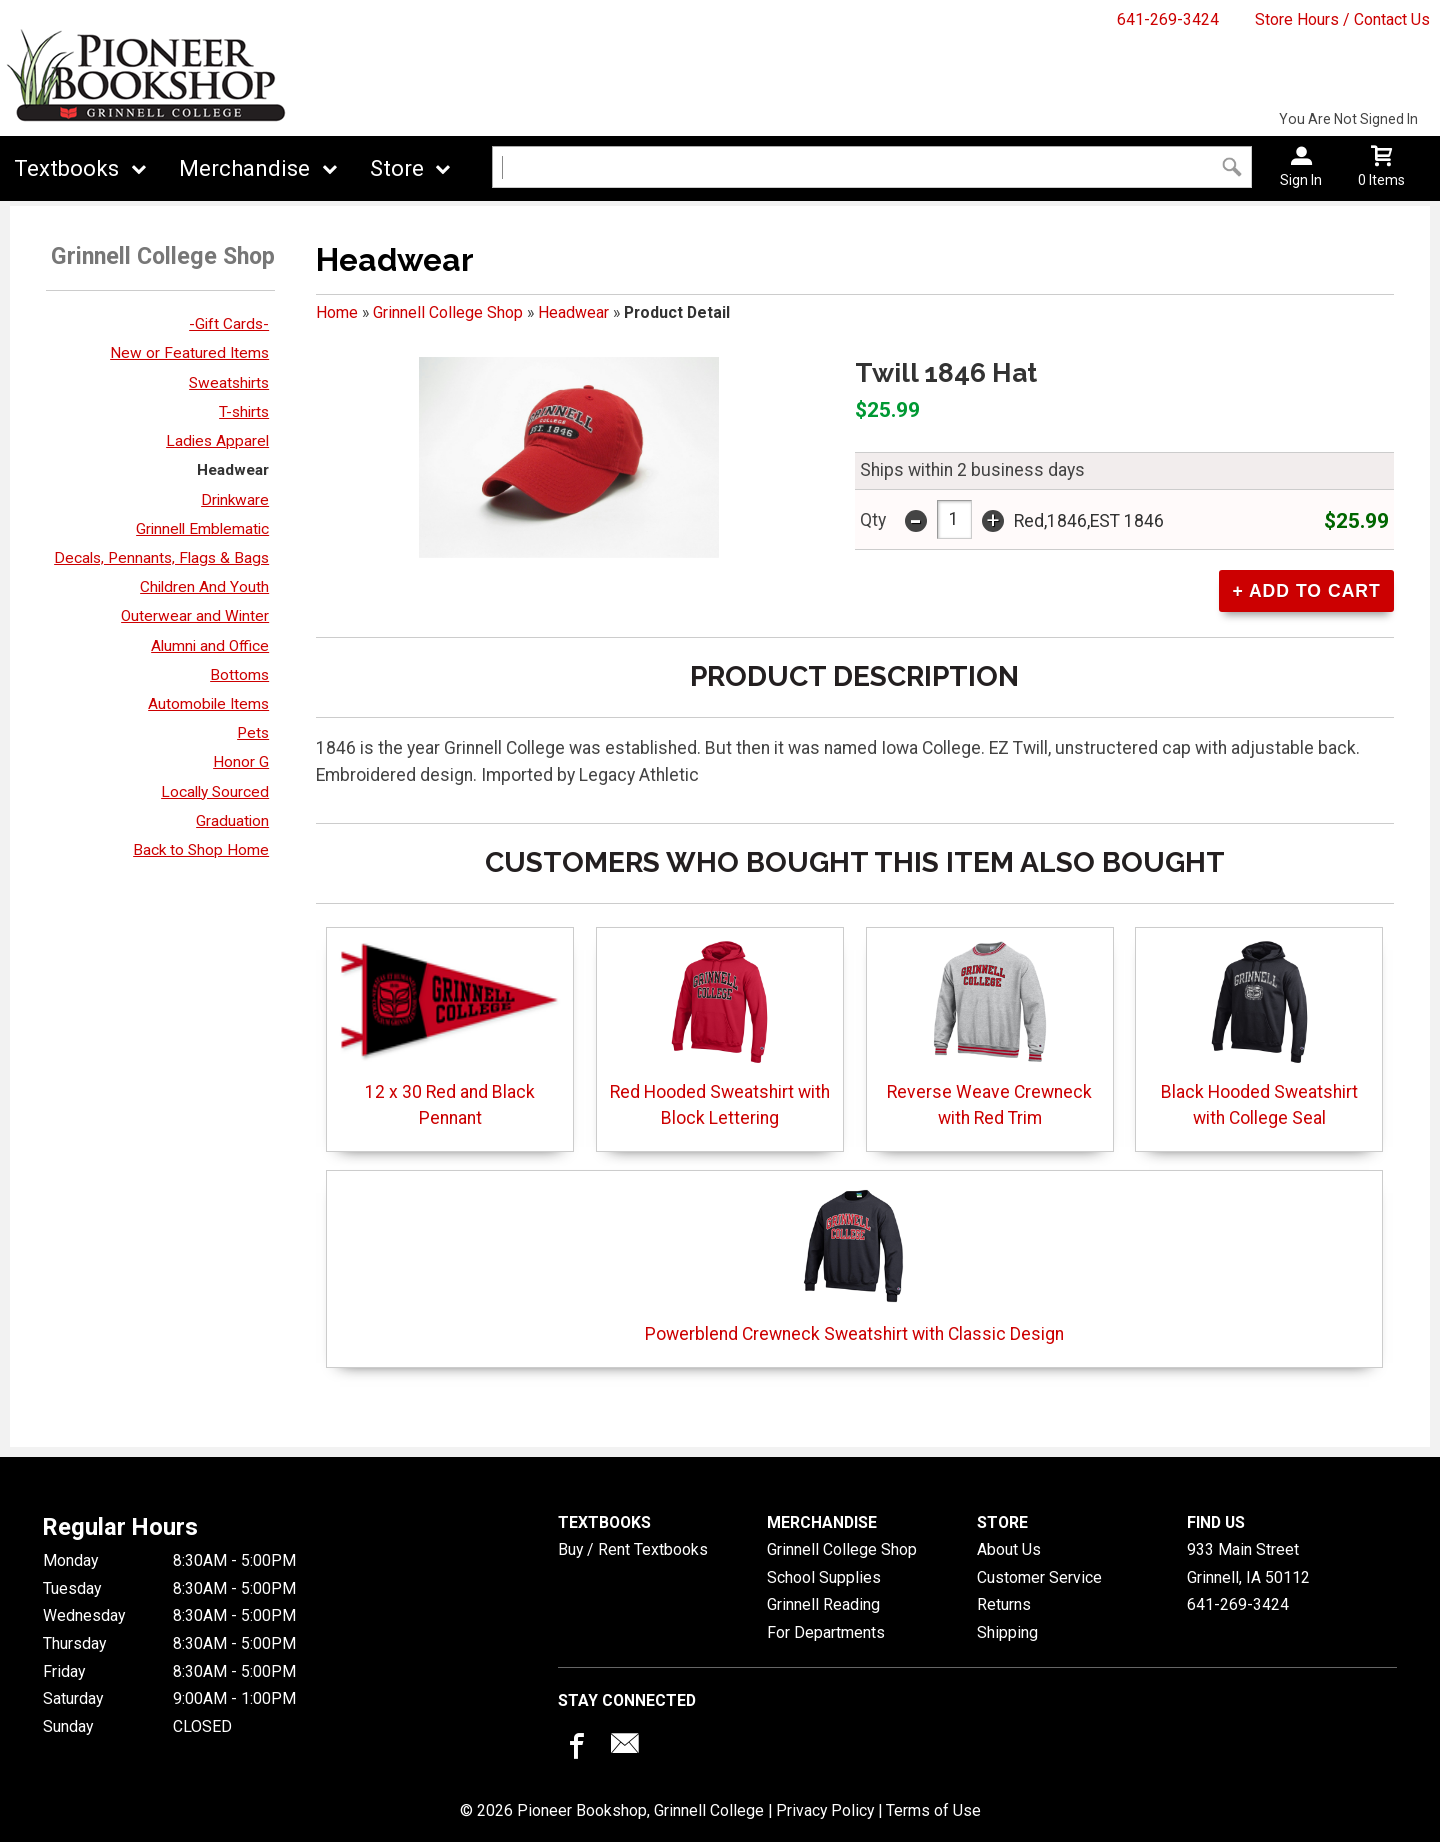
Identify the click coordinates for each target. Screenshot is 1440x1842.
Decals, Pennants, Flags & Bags (161, 558)
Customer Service (1039, 1577)
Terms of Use (933, 1810)
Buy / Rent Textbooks (633, 1549)
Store (397, 168)
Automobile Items (208, 704)
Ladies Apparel (217, 441)
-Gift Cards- (229, 324)
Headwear (233, 470)
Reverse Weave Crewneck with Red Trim (989, 1033)
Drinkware (235, 500)
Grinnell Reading (823, 1604)
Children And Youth (204, 587)
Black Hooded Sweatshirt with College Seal (1259, 1033)
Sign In (1301, 180)
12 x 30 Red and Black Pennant (450, 1033)
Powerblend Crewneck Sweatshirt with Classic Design (854, 1262)
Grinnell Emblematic (202, 529)
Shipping (1007, 1632)
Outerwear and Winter (195, 616)
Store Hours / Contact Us (1342, 19)
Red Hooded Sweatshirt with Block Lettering (720, 1033)
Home (337, 312)
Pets (253, 733)
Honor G (241, 762)
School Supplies (824, 1577)
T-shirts (244, 412)
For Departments (826, 1632)
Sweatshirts (229, 383)
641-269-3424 (1168, 19)
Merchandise (244, 168)
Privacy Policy (825, 1810)
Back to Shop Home (201, 850)
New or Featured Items (189, 353)
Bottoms (239, 675)
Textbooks (66, 168)
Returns (1004, 1604)
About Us (1009, 1549)
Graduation (232, 821)
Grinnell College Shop (448, 312)
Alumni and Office (210, 646)
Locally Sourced (215, 792)
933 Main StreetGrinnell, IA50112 (1248, 1563)
